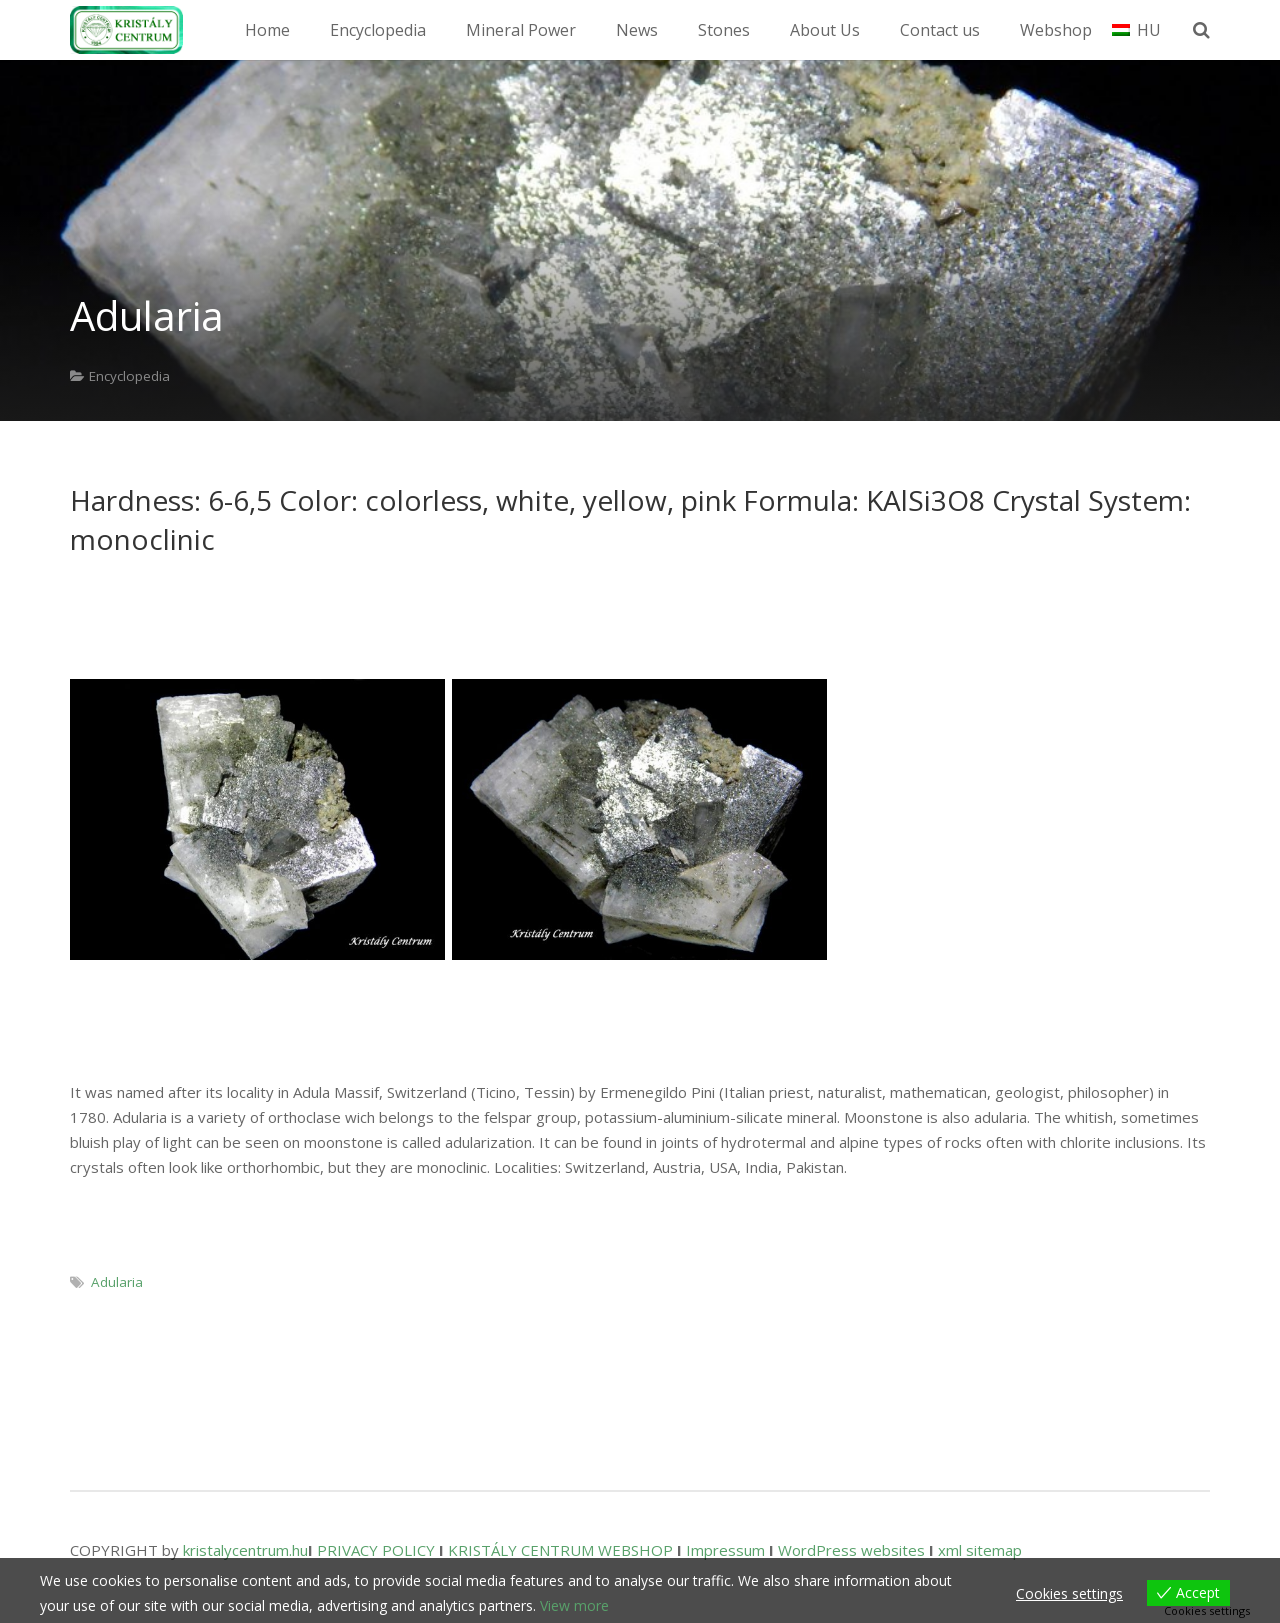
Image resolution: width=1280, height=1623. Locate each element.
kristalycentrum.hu (245, 1550)
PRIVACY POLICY (376, 1550)
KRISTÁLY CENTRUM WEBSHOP (560, 1550)
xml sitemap (980, 1550)
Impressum (725, 1550)
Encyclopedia (129, 376)
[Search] (1207, 30)
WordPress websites (851, 1550)
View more (574, 1605)
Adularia (117, 1282)
